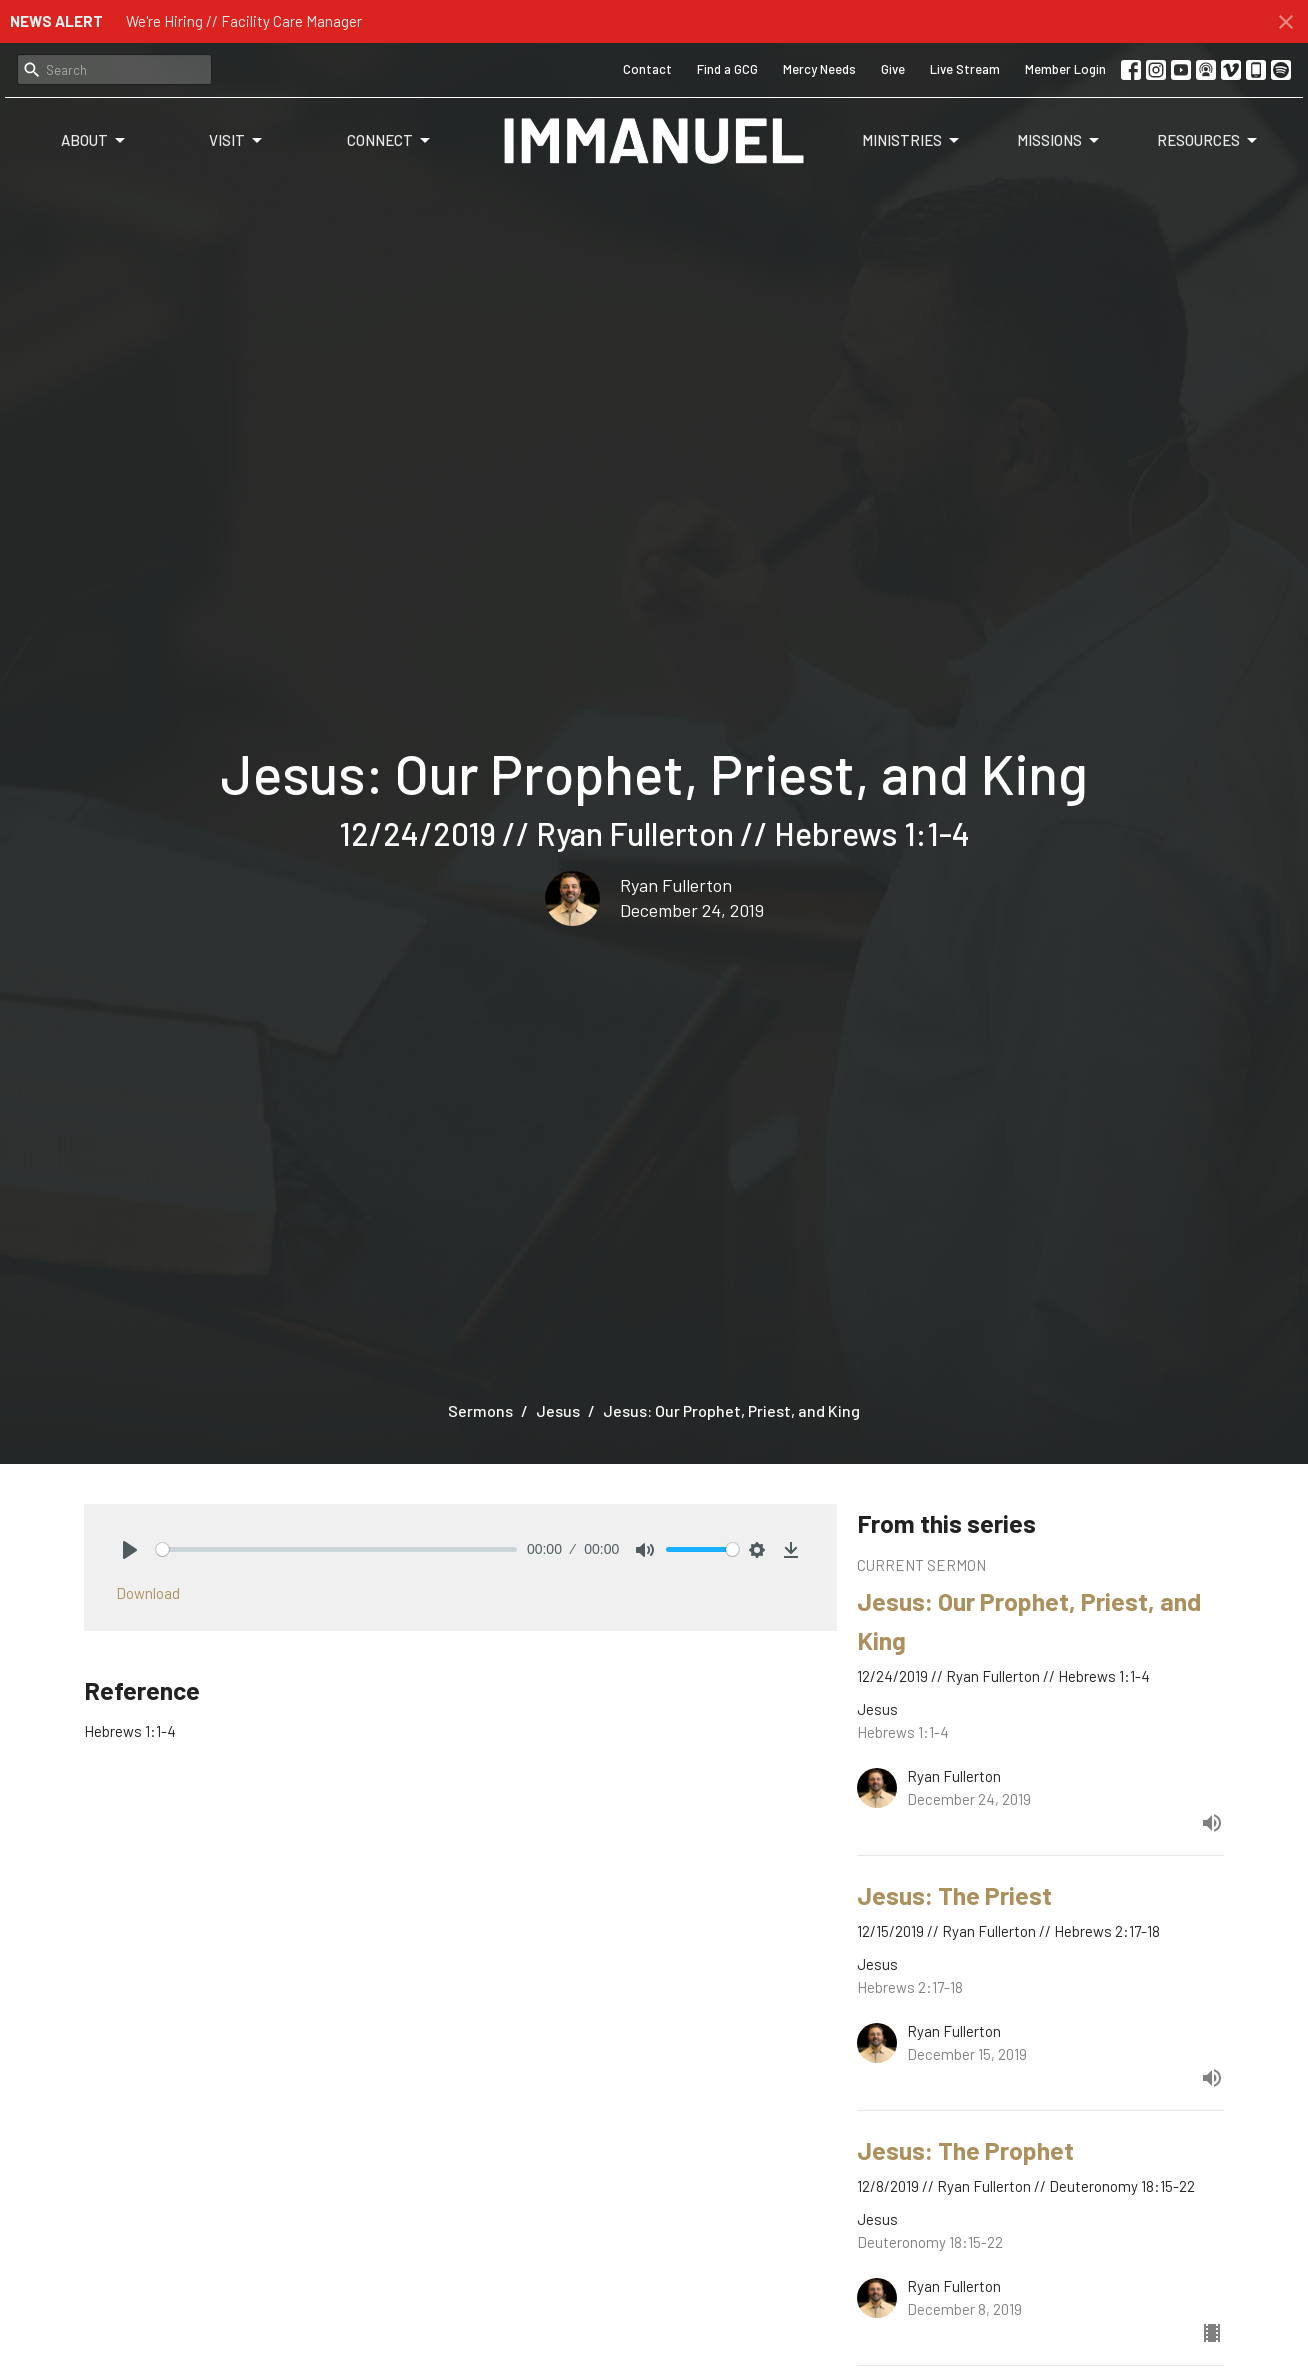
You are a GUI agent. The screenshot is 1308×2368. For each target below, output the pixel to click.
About (94, 141)
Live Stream (965, 69)
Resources (1208, 141)
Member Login (1065, 69)
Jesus (558, 1410)
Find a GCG (727, 69)
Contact (647, 69)
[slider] (336, 1549)
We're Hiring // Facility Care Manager (244, 21)
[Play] (130, 1550)
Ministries (912, 141)
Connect (390, 141)
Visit (237, 141)
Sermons (480, 1410)
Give (893, 69)
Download (148, 1593)
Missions (1059, 141)
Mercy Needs (819, 69)
